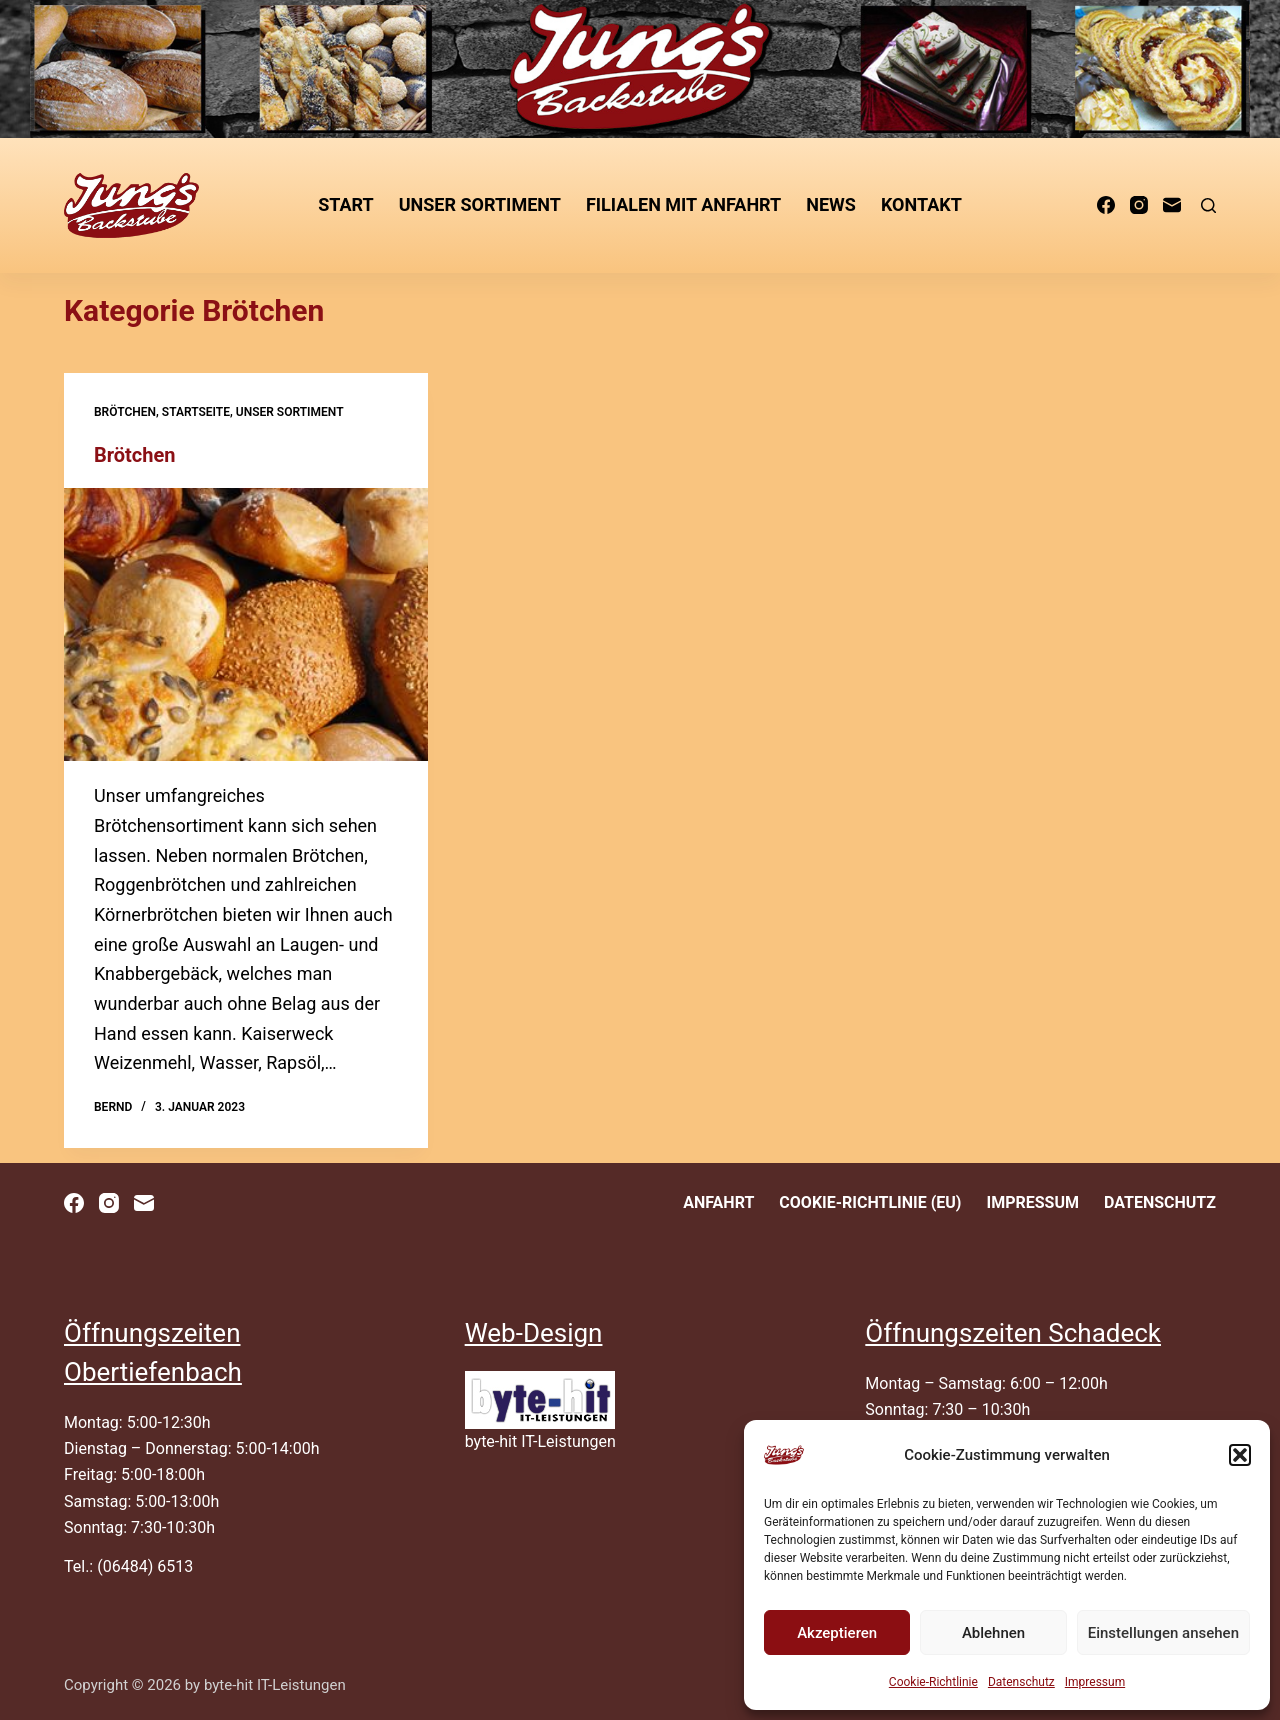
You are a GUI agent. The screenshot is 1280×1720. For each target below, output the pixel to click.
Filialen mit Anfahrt (683, 204)
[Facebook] (1106, 205)
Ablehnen (993, 1633)
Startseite (196, 412)
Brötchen (125, 412)
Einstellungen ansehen (1163, 1633)
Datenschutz (1021, 1682)
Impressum (1095, 1682)
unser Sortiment (480, 204)
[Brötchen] (246, 624)
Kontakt (921, 204)
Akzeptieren (837, 1633)
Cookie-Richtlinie (933, 1682)
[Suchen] (1208, 205)
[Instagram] (1139, 205)
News (831, 204)
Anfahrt (718, 1202)
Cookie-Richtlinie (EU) (870, 1202)
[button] (1240, 1455)
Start (346, 204)
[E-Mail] (1172, 205)
